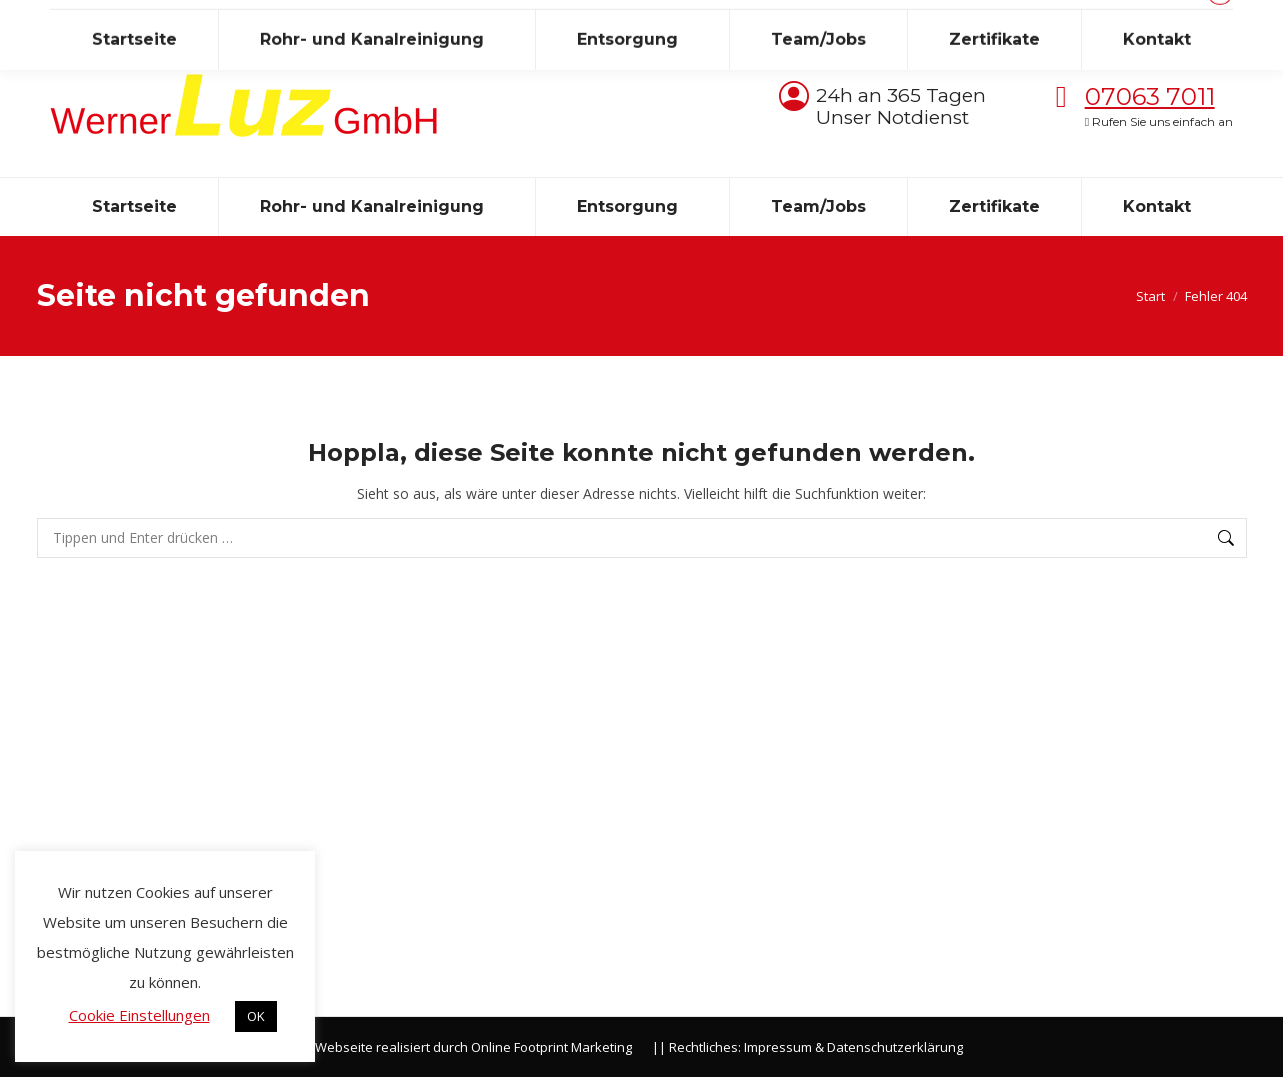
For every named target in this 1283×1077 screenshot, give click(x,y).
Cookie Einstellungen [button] (139, 1015)
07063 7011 (1150, 96)
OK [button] (256, 1016)
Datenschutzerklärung (895, 1047)
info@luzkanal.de (201, 18)
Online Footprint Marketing (551, 1047)
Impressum (778, 1047)
